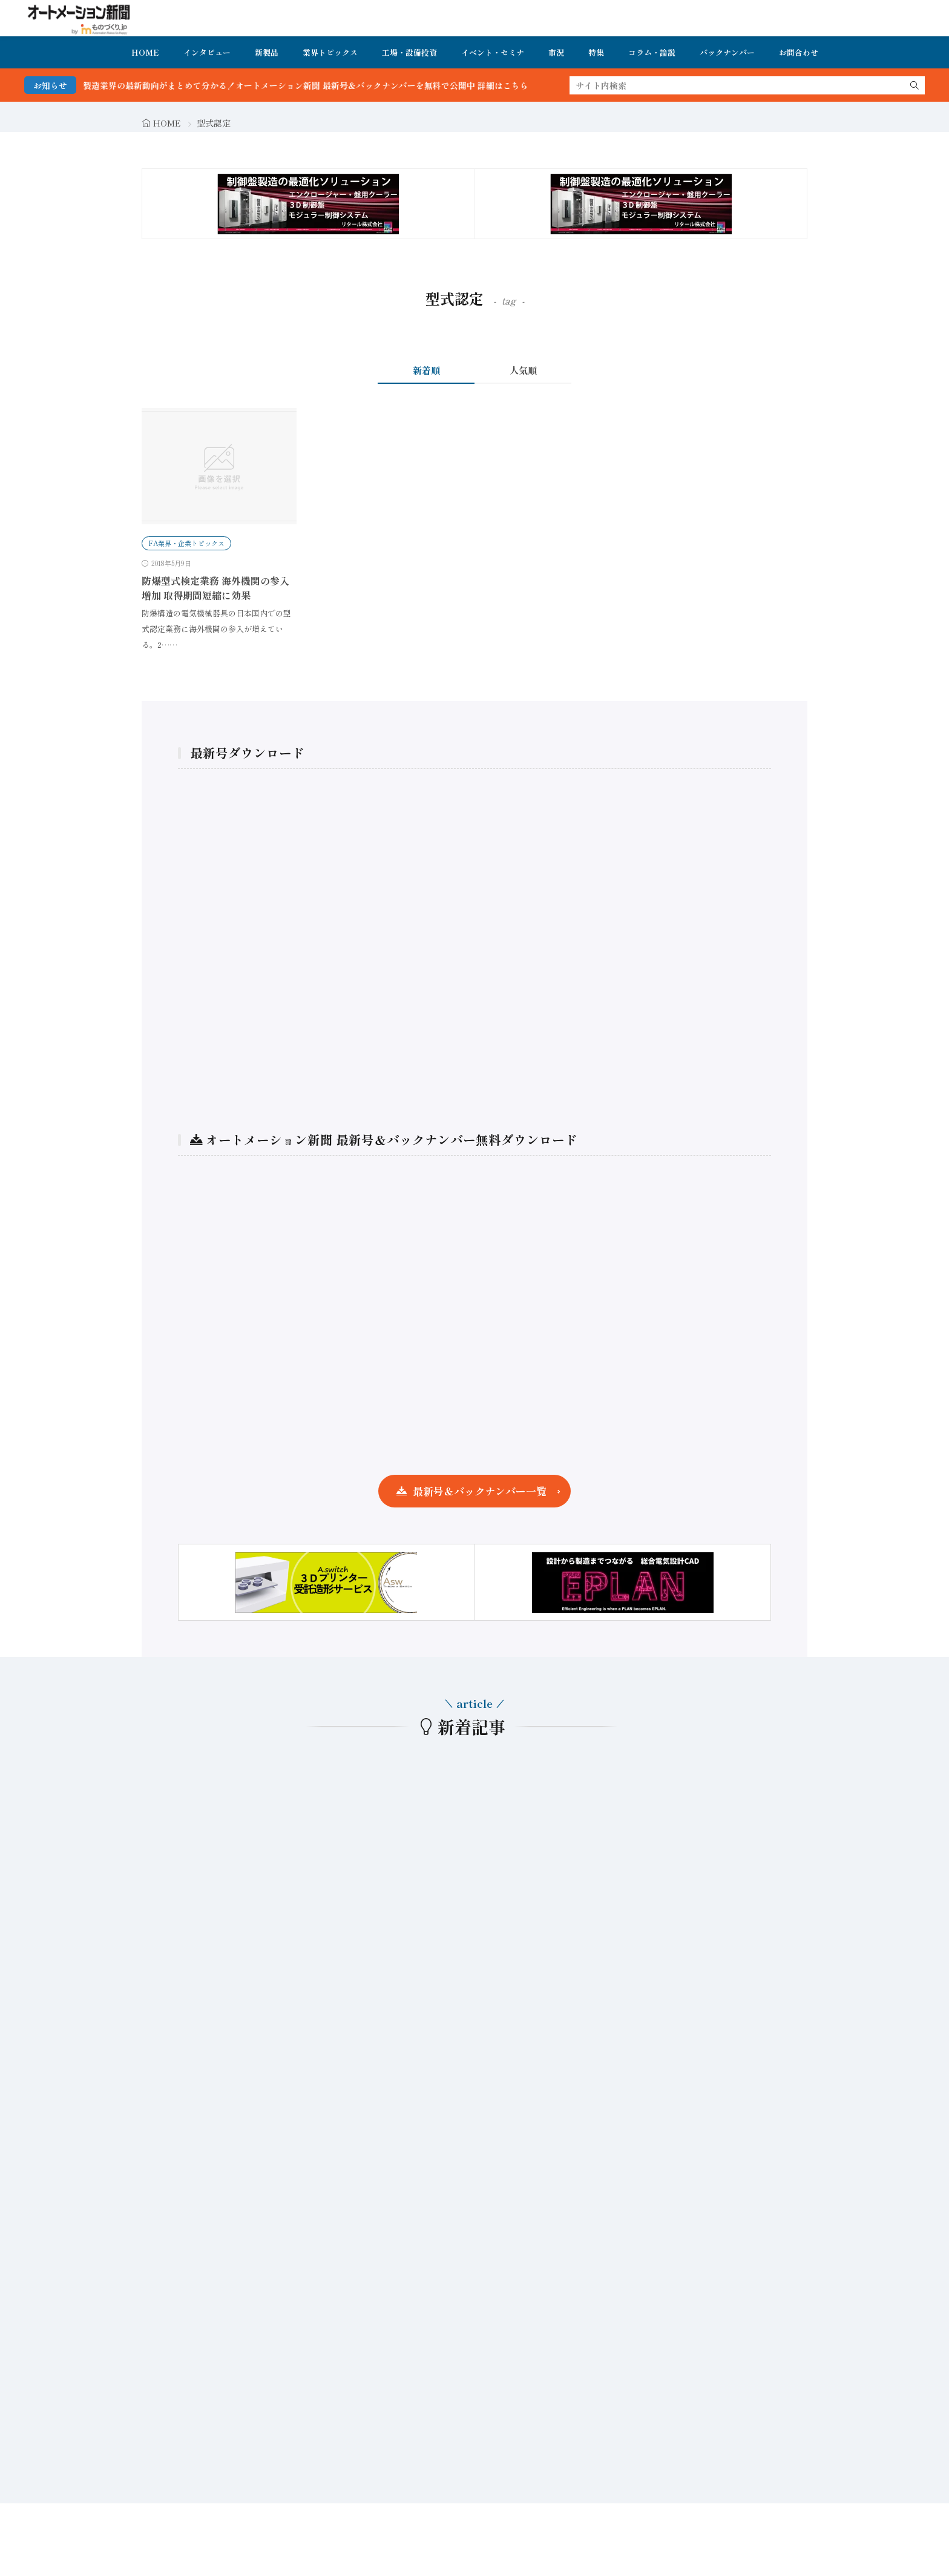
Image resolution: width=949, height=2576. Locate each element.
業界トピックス (330, 52)
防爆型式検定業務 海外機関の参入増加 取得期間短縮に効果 (215, 587)
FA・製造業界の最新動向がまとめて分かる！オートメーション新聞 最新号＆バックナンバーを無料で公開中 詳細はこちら (312, 85)
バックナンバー (727, 52)
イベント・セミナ (492, 52)
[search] (914, 85)
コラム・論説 (651, 52)
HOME (145, 52)
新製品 (266, 52)
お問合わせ (798, 52)
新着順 (426, 370)
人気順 (523, 370)
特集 (596, 52)
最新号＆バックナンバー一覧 (480, 1490)
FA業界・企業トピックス (186, 543)
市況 (556, 52)
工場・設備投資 (409, 52)
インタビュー (207, 52)
